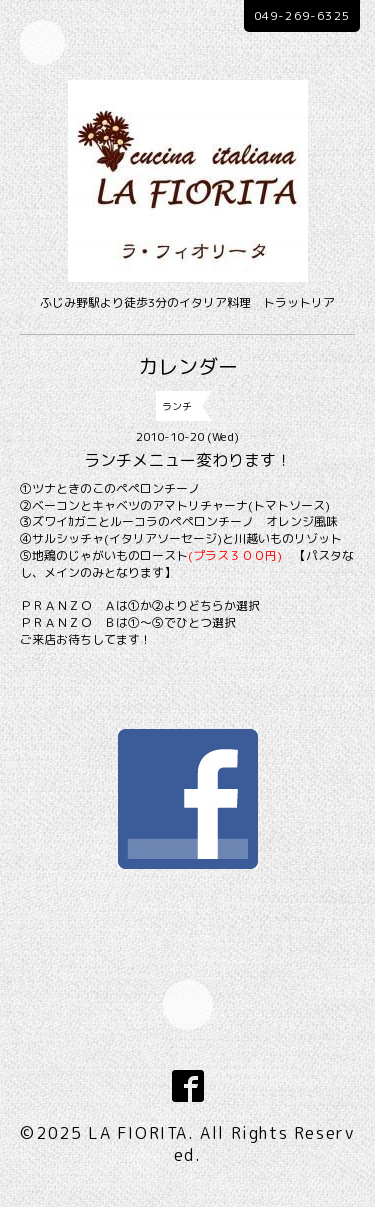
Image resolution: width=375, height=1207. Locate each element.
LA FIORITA (138, 1133)
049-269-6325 (302, 15)
